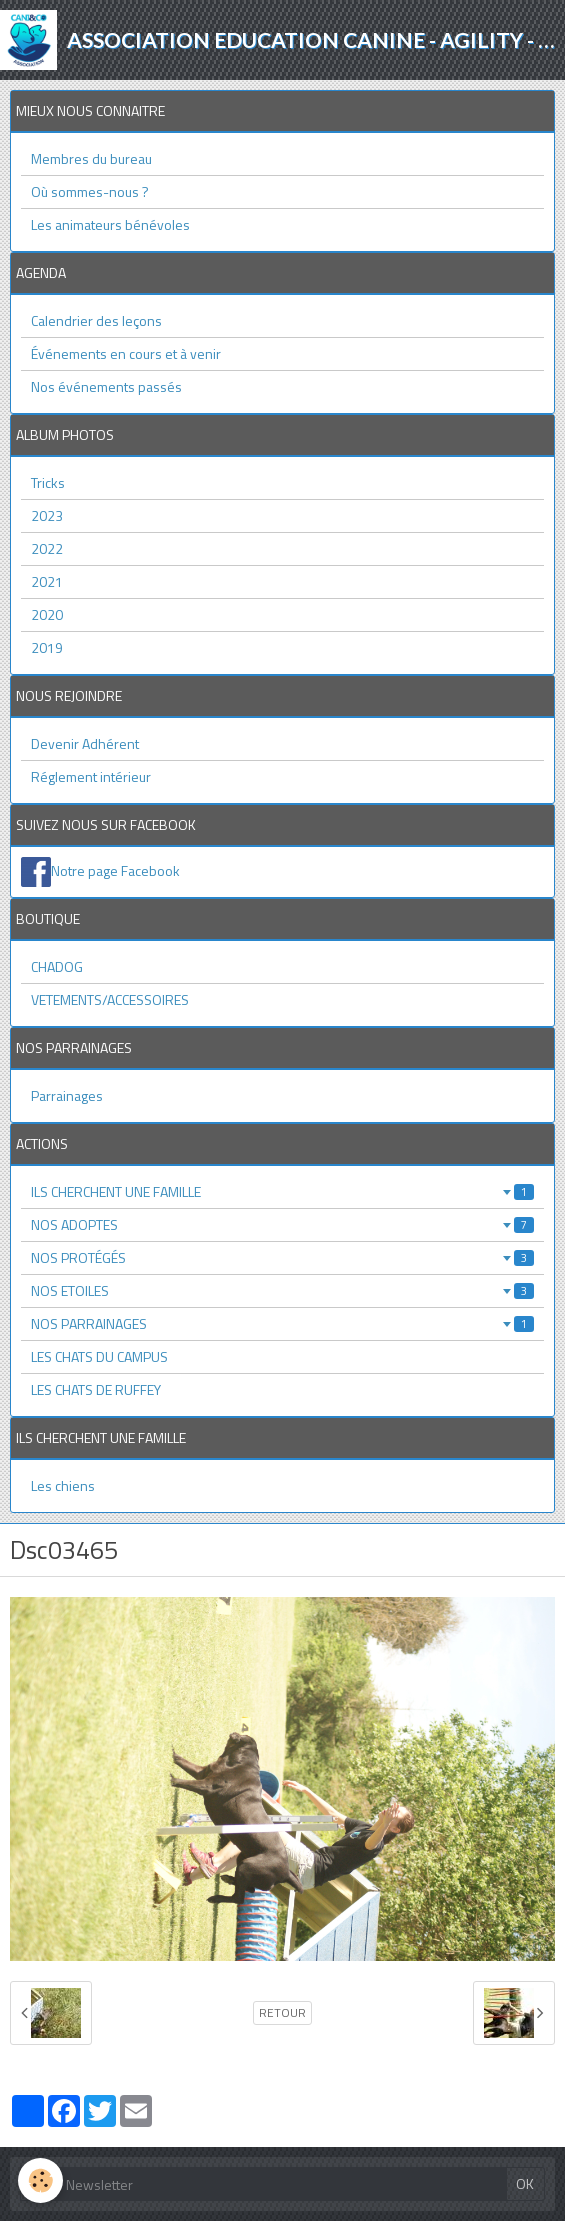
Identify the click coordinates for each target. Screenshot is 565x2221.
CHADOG (57, 966)
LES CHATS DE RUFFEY (96, 1389)
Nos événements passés (106, 386)
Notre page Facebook (115, 870)
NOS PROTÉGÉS (282, 1257)
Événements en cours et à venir (126, 353)
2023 (47, 515)
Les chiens (63, 1485)
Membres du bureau (91, 158)
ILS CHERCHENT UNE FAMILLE (282, 1191)
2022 (47, 548)
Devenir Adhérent (85, 743)
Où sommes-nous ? (90, 191)
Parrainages (67, 1095)
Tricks (48, 482)
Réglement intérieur (91, 776)
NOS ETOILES (282, 1290)
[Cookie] (40, 2180)
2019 (47, 647)
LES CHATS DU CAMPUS (99, 1356)
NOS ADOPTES (282, 1224)
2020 (47, 614)
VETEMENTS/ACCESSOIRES (110, 999)
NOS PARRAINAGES (282, 1323)
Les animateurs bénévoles (110, 224)
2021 (47, 581)
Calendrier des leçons (96, 320)
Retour (282, 2013)
